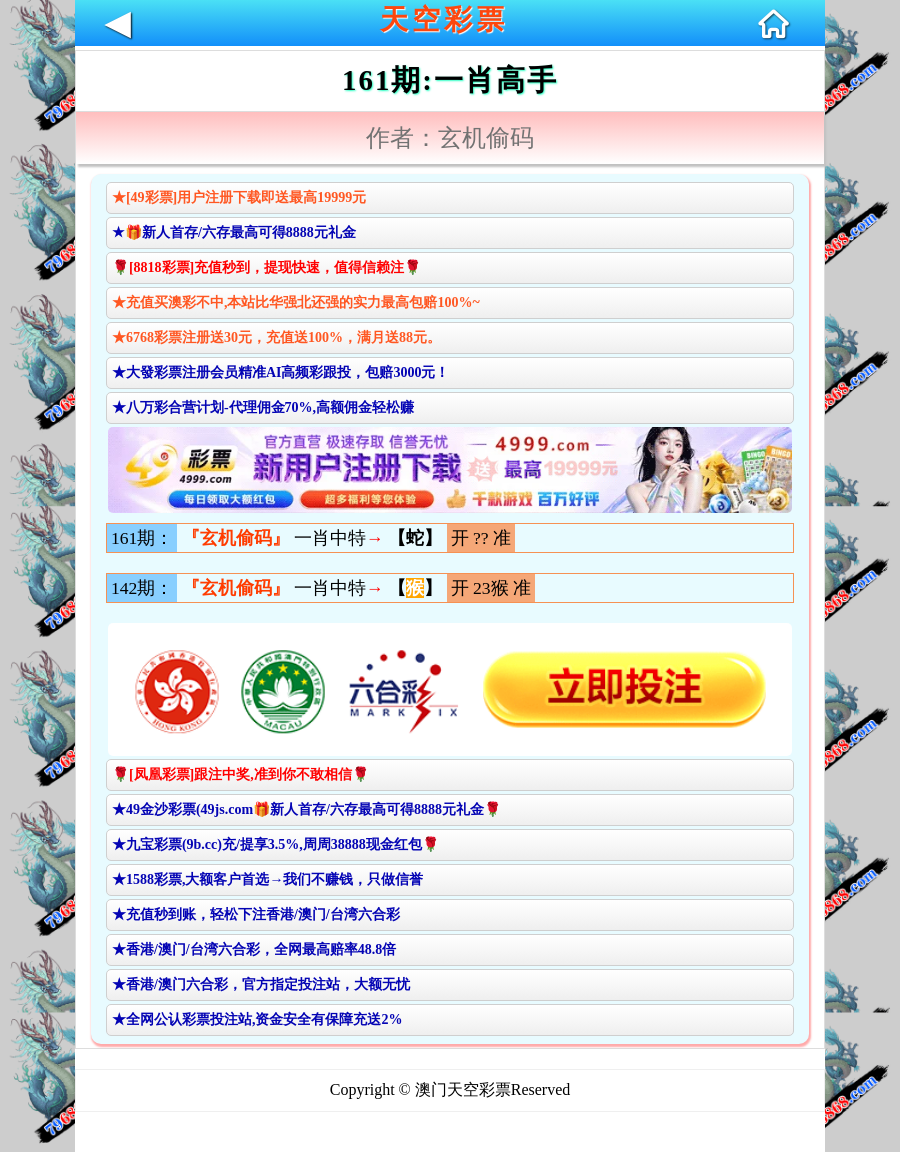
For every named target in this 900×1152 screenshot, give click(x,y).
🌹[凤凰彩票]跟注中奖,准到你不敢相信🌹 (240, 774)
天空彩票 (444, 19)
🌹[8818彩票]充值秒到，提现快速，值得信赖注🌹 (266, 267)
